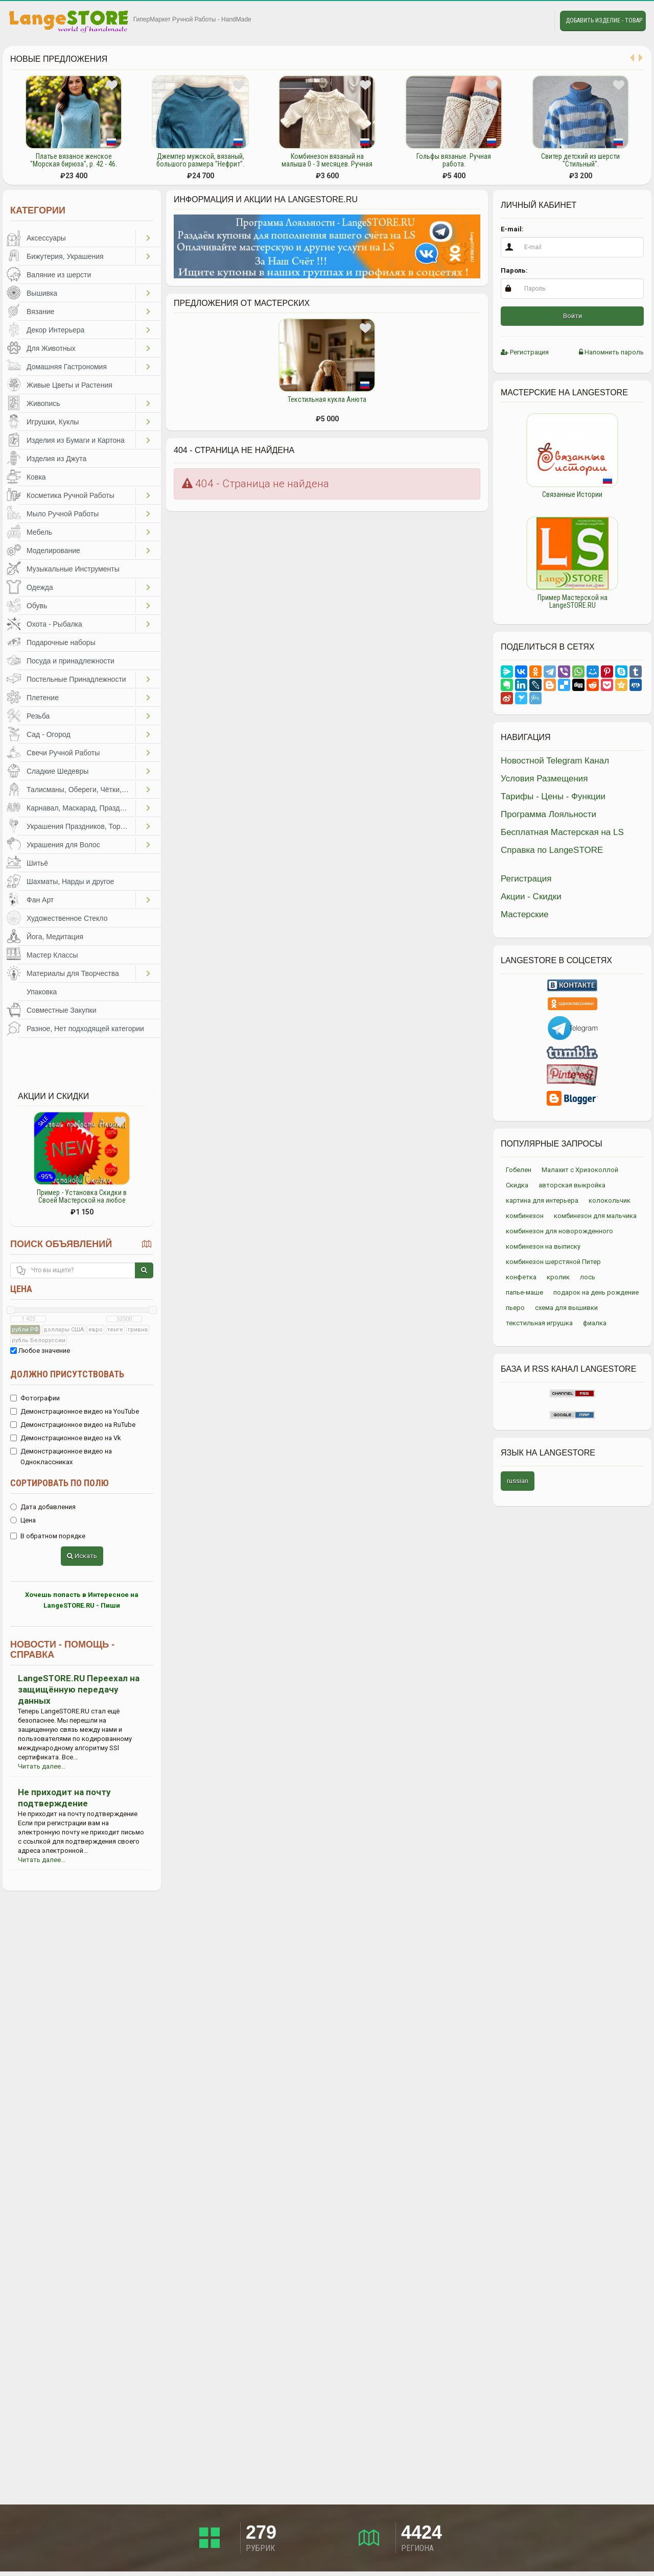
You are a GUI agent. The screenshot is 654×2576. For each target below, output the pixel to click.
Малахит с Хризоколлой (580, 1170)
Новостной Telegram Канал (555, 761)
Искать (82, 1556)
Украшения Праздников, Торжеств (81, 826)
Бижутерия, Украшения (65, 256)
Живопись (43, 403)
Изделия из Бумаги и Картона (76, 440)
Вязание (40, 311)
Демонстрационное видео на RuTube (72, 1424)
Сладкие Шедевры (57, 771)
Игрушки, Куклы (53, 422)
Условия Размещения (544, 778)
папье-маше (524, 1292)
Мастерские (525, 914)
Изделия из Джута (56, 459)
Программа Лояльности (548, 814)
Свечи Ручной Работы (63, 753)
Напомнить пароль (611, 352)
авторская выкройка (572, 1185)
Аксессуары (46, 238)
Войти (572, 316)
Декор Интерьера (55, 330)
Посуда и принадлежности (70, 661)
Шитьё (37, 863)
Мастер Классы (52, 955)
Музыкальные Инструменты (73, 569)
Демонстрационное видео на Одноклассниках (61, 1456)
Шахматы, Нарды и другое (70, 881)
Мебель (39, 532)
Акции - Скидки (531, 896)
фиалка (594, 1323)
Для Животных (51, 348)
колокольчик (609, 1200)
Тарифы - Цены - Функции (553, 796)
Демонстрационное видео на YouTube (74, 1411)
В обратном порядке (47, 1536)
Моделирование (53, 550)
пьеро (515, 1307)
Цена (21, 1288)
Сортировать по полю (59, 1482)
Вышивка (42, 293)
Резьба (38, 716)
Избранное (514, 21)
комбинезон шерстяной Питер (553, 1262)
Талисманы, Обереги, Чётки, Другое (81, 789)
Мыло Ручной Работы (63, 514)
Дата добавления (43, 1507)
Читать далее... (41, 1766)
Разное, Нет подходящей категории (85, 1028)
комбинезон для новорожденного (559, 1231)
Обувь (37, 606)
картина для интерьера (542, 1200)
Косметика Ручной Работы (70, 495)
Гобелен (518, 1170)
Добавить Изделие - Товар (604, 20)
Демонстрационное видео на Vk (65, 1438)
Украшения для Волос (63, 845)
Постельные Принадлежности (76, 679)
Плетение (43, 698)
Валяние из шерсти (59, 275)
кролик (558, 1277)
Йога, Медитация (55, 937)
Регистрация (525, 352)
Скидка (517, 1185)
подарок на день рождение (596, 1292)
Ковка (36, 477)
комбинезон (525, 1216)
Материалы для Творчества (73, 973)
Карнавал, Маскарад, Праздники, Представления (81, 808)
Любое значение (40, 1350)
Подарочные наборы (61, 642)
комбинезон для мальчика (595, 1216)
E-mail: (512, 229)
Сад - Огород (49, 734)
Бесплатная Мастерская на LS (562, 832)
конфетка (521, 1277)
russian (517, 1481)
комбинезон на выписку (543, 1246)
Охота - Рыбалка (54, 624)
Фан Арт (40, 900)
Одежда (40, 587)
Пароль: (514, 270)
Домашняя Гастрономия (67, 367)
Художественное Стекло (67, 918)
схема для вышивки (566, 1307)
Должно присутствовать (67, 1374)
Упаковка (42, 992)
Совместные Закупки (62, 1010)
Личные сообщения (537, 21)
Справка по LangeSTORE (552, 850)
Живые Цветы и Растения (69, 385)
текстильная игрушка (539, 1323)
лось (587, 1277)
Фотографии (35, 1398)
